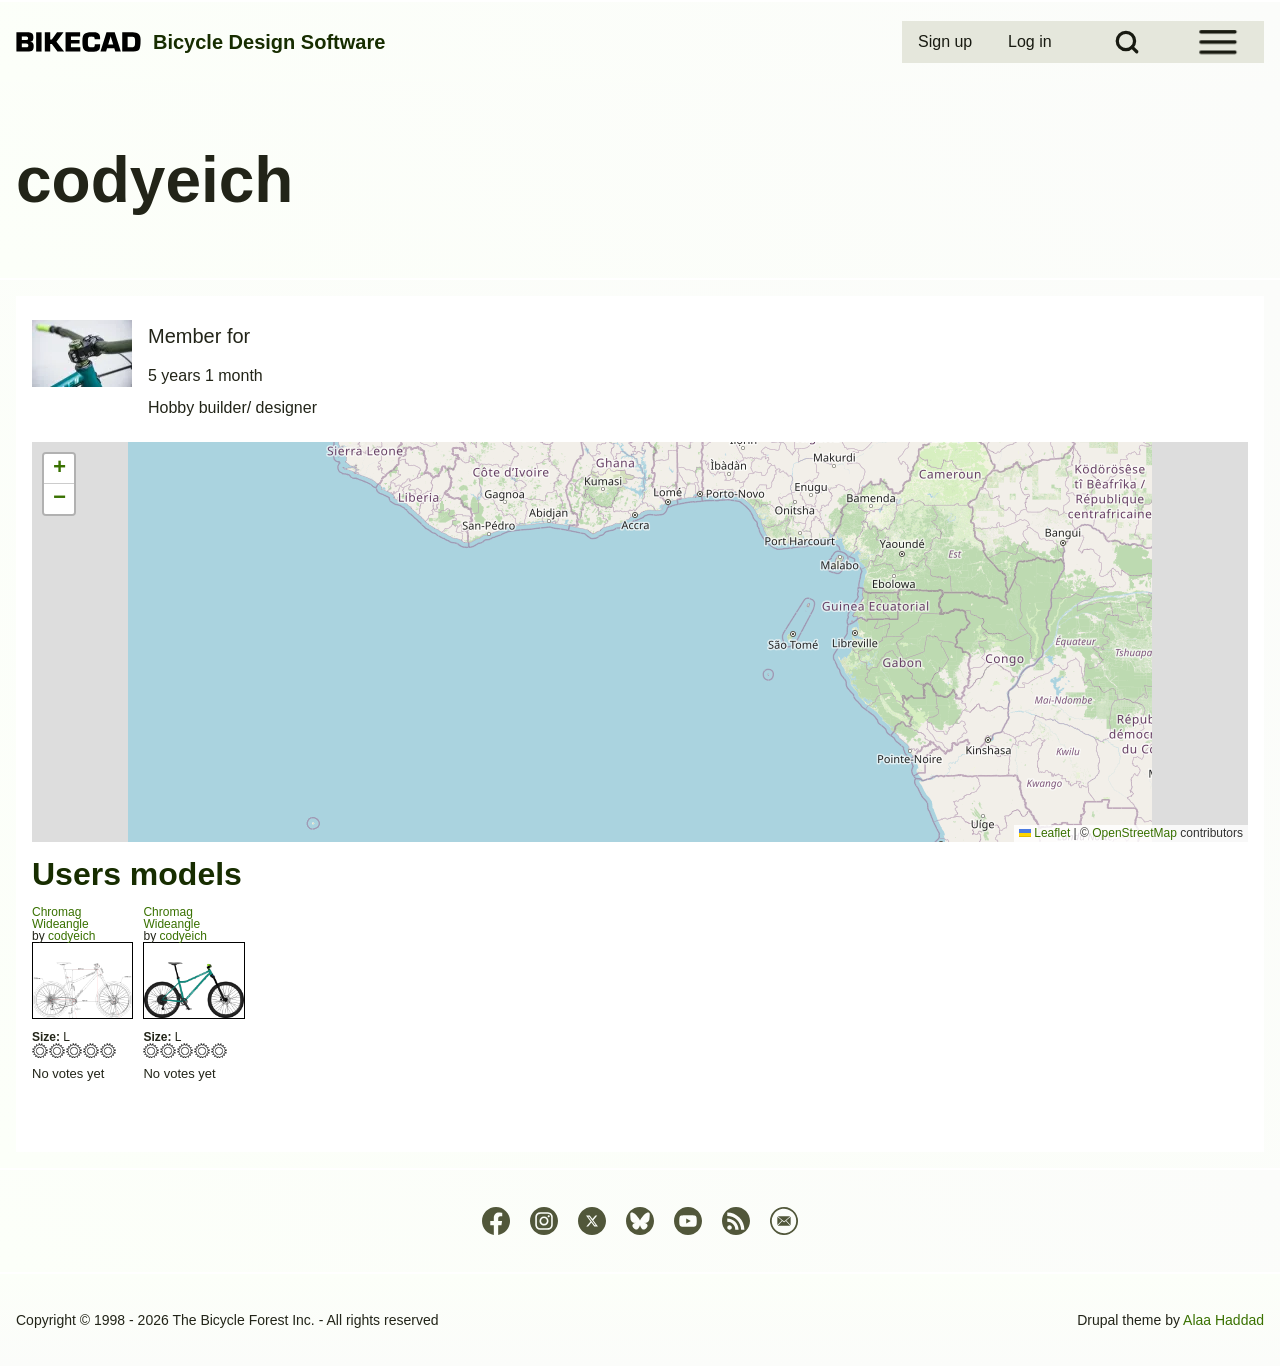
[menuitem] (947, 42)
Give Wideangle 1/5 (40, 1050)
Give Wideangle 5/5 (108, 1050)
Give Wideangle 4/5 (91, 1050)
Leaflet (1044, 833)
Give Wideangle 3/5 (74, 1050)
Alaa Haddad (1223, 1320)
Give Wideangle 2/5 (57, 1050)
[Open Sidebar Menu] (1218, 42)
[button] (59, 469)
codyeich (71, 936)
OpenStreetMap (1134, 833)
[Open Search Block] (1127, 42)
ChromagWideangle (60, 918)
